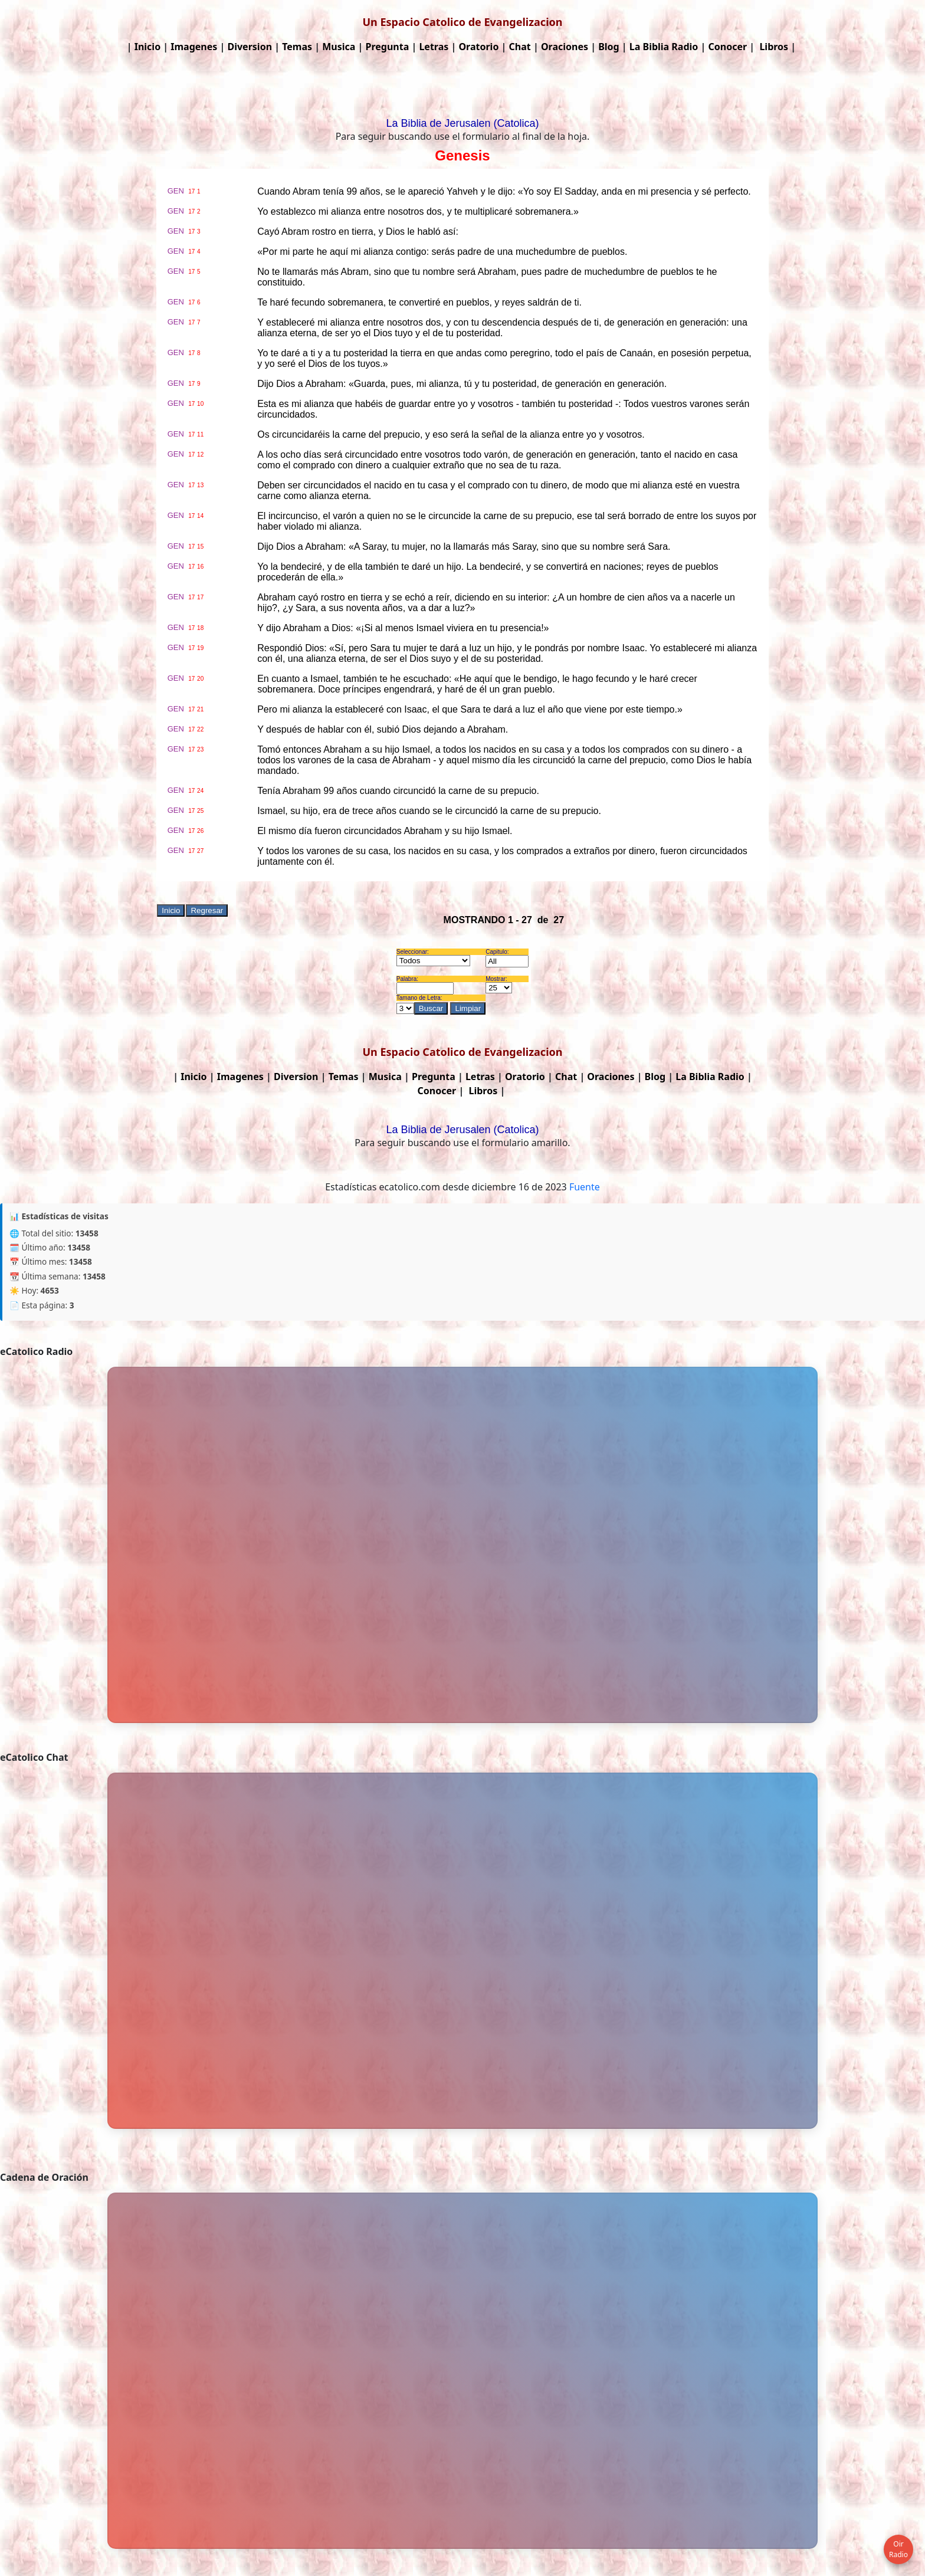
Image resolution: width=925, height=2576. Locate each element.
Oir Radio (898, 2549)
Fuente (584, 1186)
